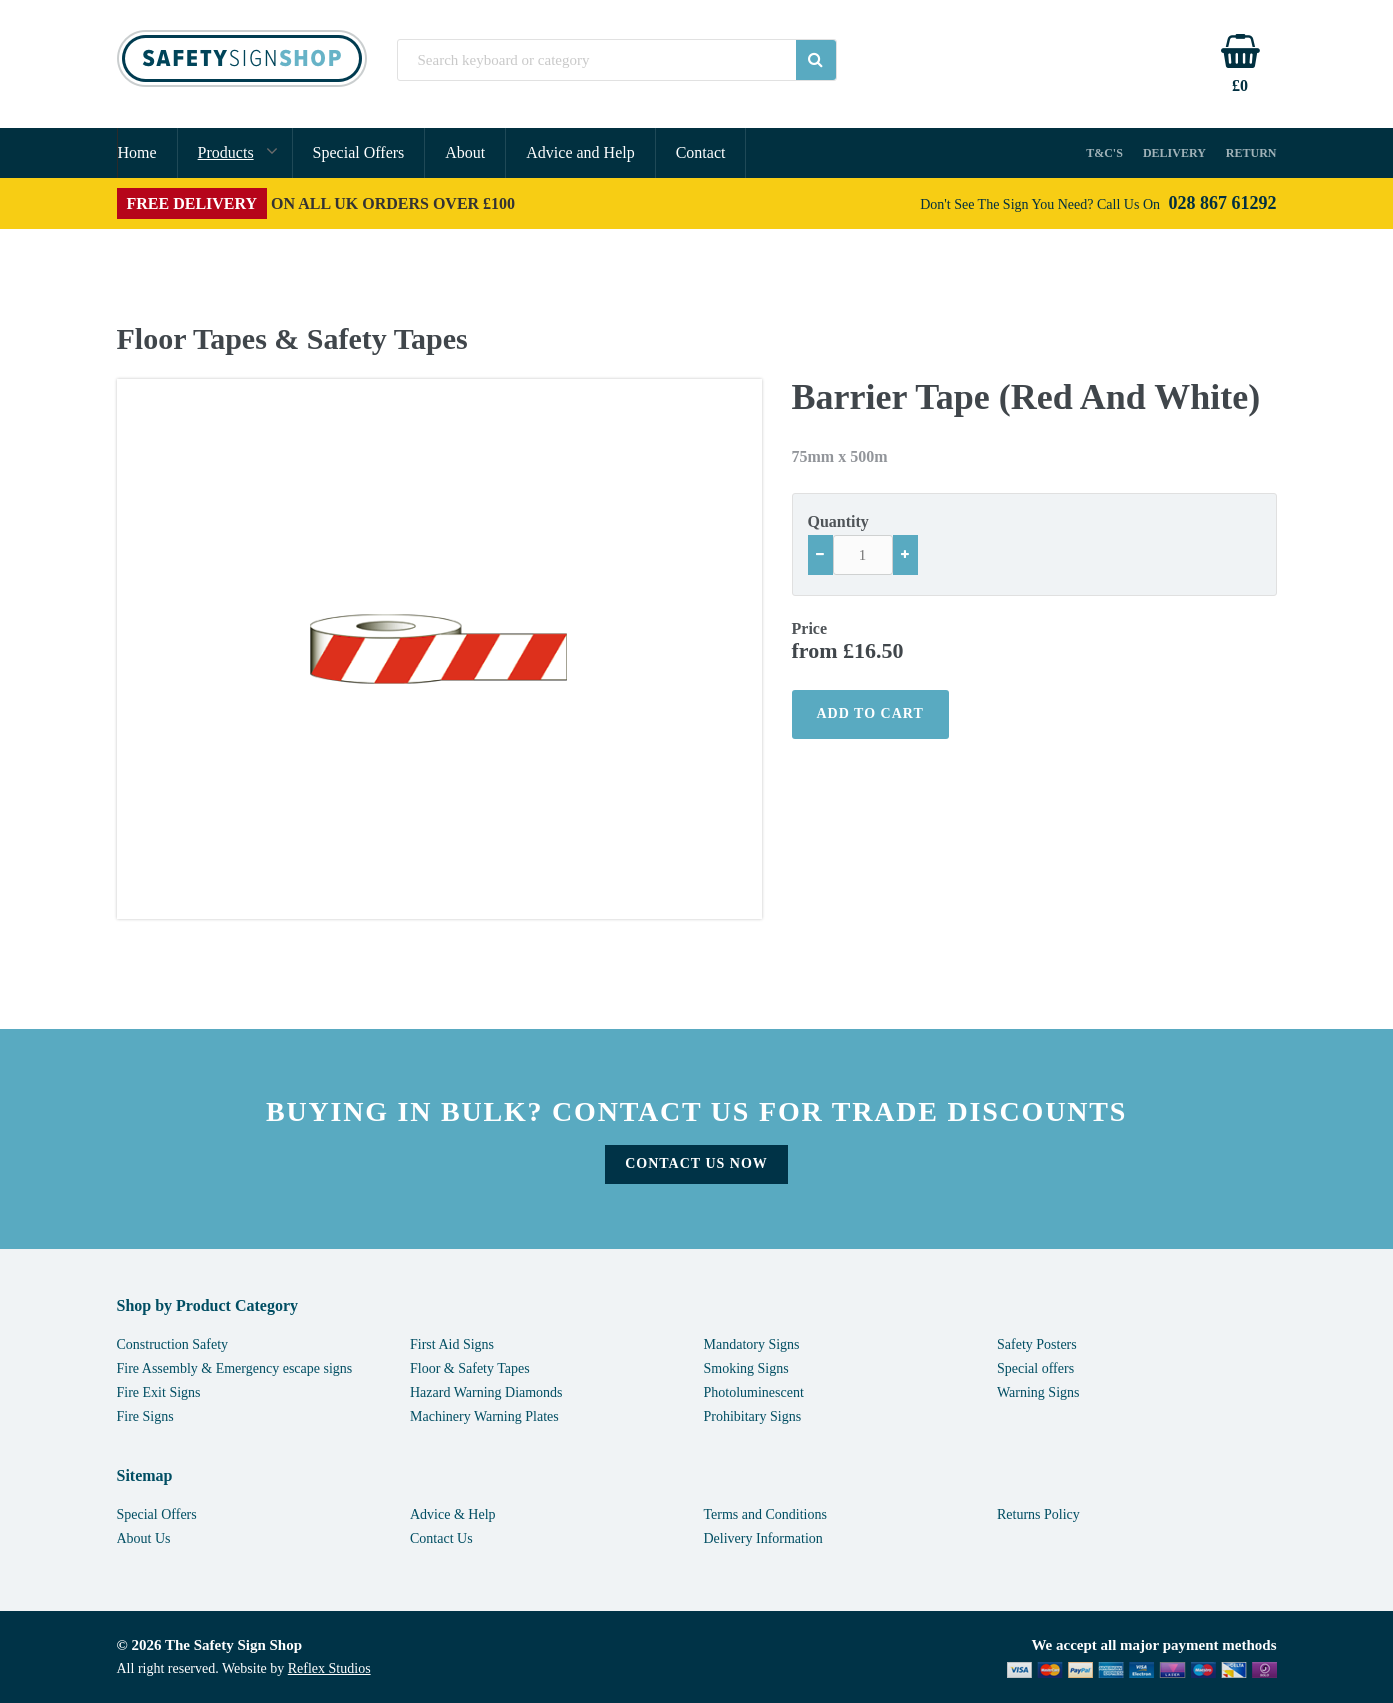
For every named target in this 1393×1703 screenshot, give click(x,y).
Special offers (1035, 1368)
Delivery (1174, 153)
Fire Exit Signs (159, 1392)
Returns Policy (1038, 1514)
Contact (701, 152)
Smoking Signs (746, 1368)
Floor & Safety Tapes (470, 1368)
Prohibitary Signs (753, 1416)
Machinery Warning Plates (484, 1416)
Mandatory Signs (752, 1344)
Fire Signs (145, 1416)
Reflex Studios (329, 1668)
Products (226, 152)
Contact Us (441, 1538)
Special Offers (359, 152)
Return (1251, 153)
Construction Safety (173, 1344)
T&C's (1104, 153)
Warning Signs (1038, 1392)
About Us (144, 1538)
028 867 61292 (1223, 203)
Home (137, 152)
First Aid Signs (452, 1344)
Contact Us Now (696, 1163)
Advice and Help (580, 152)
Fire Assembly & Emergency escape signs (235, 1368)
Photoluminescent (754, 1392)
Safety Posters (1037, 1344)
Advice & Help (453, 1514)
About (465, 152)
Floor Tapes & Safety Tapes (292, 339)
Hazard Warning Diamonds (486, 1392)
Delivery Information (763, 1538)
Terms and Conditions (765, 1514)
